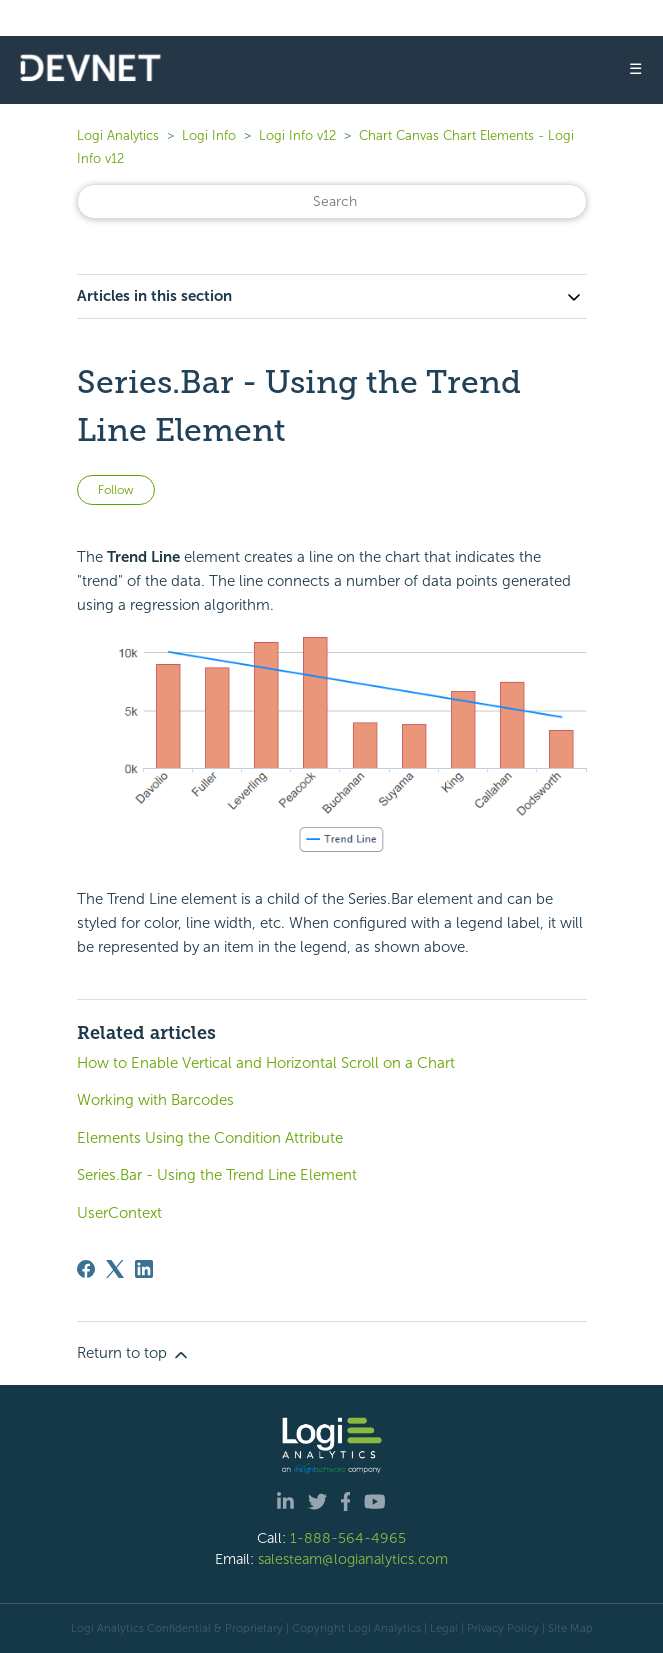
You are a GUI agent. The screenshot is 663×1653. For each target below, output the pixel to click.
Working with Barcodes (155, 1100)
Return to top (134, 1354)
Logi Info (209, 135)
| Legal (441, 1628)
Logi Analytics (118, 135)
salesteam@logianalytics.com (353, 1559)
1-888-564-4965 (348, 1538)
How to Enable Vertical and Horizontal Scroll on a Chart (266, 1063)
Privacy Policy (503, 1628)
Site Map (570, 1628)
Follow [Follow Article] (116, 490)
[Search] (332, 201)
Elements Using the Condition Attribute (210, 1138)
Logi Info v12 (297, 135)
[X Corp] (115, 1269)
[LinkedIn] (144, 1269)
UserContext (119, 1213)
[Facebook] (86, 1269)
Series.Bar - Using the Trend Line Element (217, 1175)
